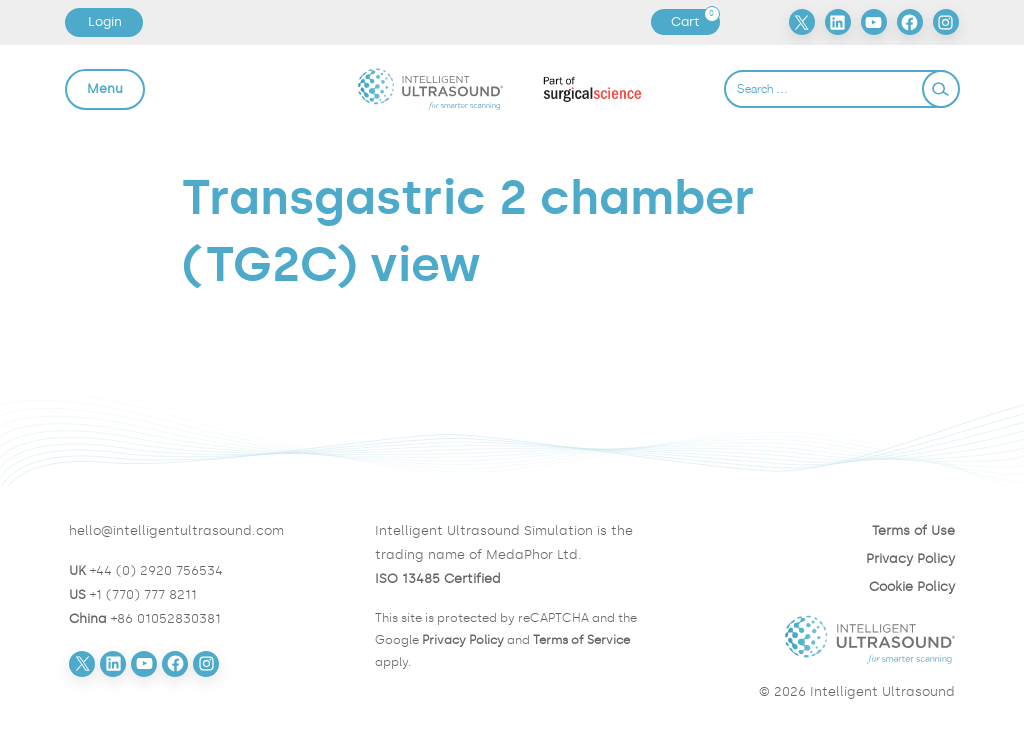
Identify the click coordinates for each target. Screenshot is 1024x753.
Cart (695, 22)
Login (105, 21)
